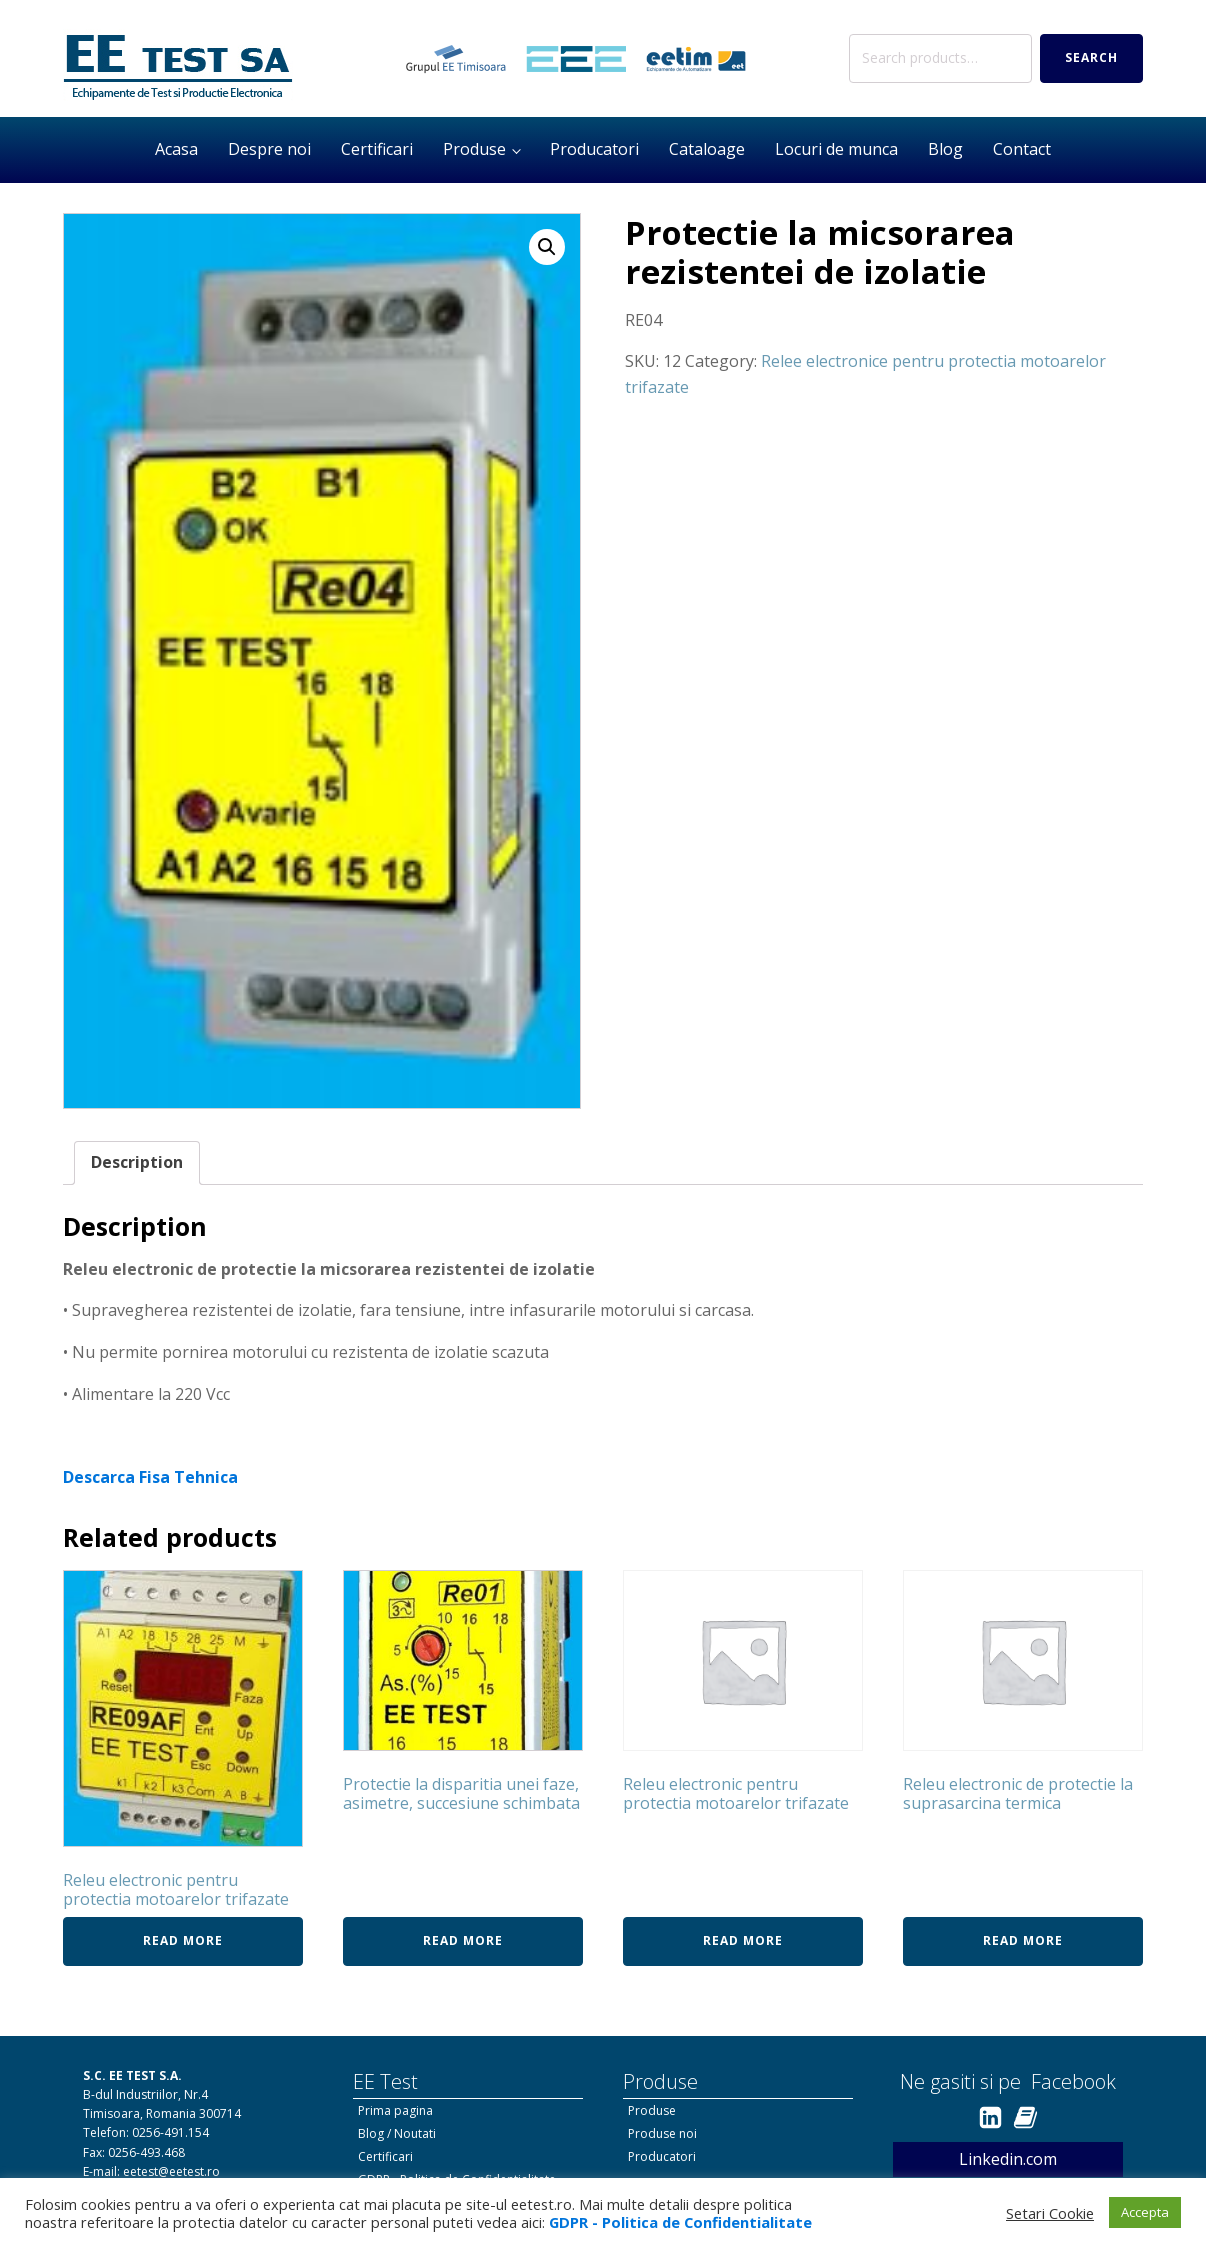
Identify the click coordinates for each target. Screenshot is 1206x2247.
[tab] (137, 1163)
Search (1091, 57)
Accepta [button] (1145, 2212)
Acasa (176, 149)
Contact (1022, 149)
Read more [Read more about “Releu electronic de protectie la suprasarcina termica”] (1023, 1940)
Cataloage (707, 149)
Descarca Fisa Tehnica (150, 1477)
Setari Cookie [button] (1050, 2213)
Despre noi (269, 149)
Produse (474, 149)
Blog (945, 149)
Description (137, 1162)
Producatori (594, 149)
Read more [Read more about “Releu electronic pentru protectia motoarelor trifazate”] (183, 1940)
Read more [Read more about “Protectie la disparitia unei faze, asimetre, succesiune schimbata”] (463, 1940)
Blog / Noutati (397, 2133)
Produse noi (662, 2133)
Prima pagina (395, 2110)
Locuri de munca (836, 149)
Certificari (377, 149)
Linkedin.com (1008, 2159)
